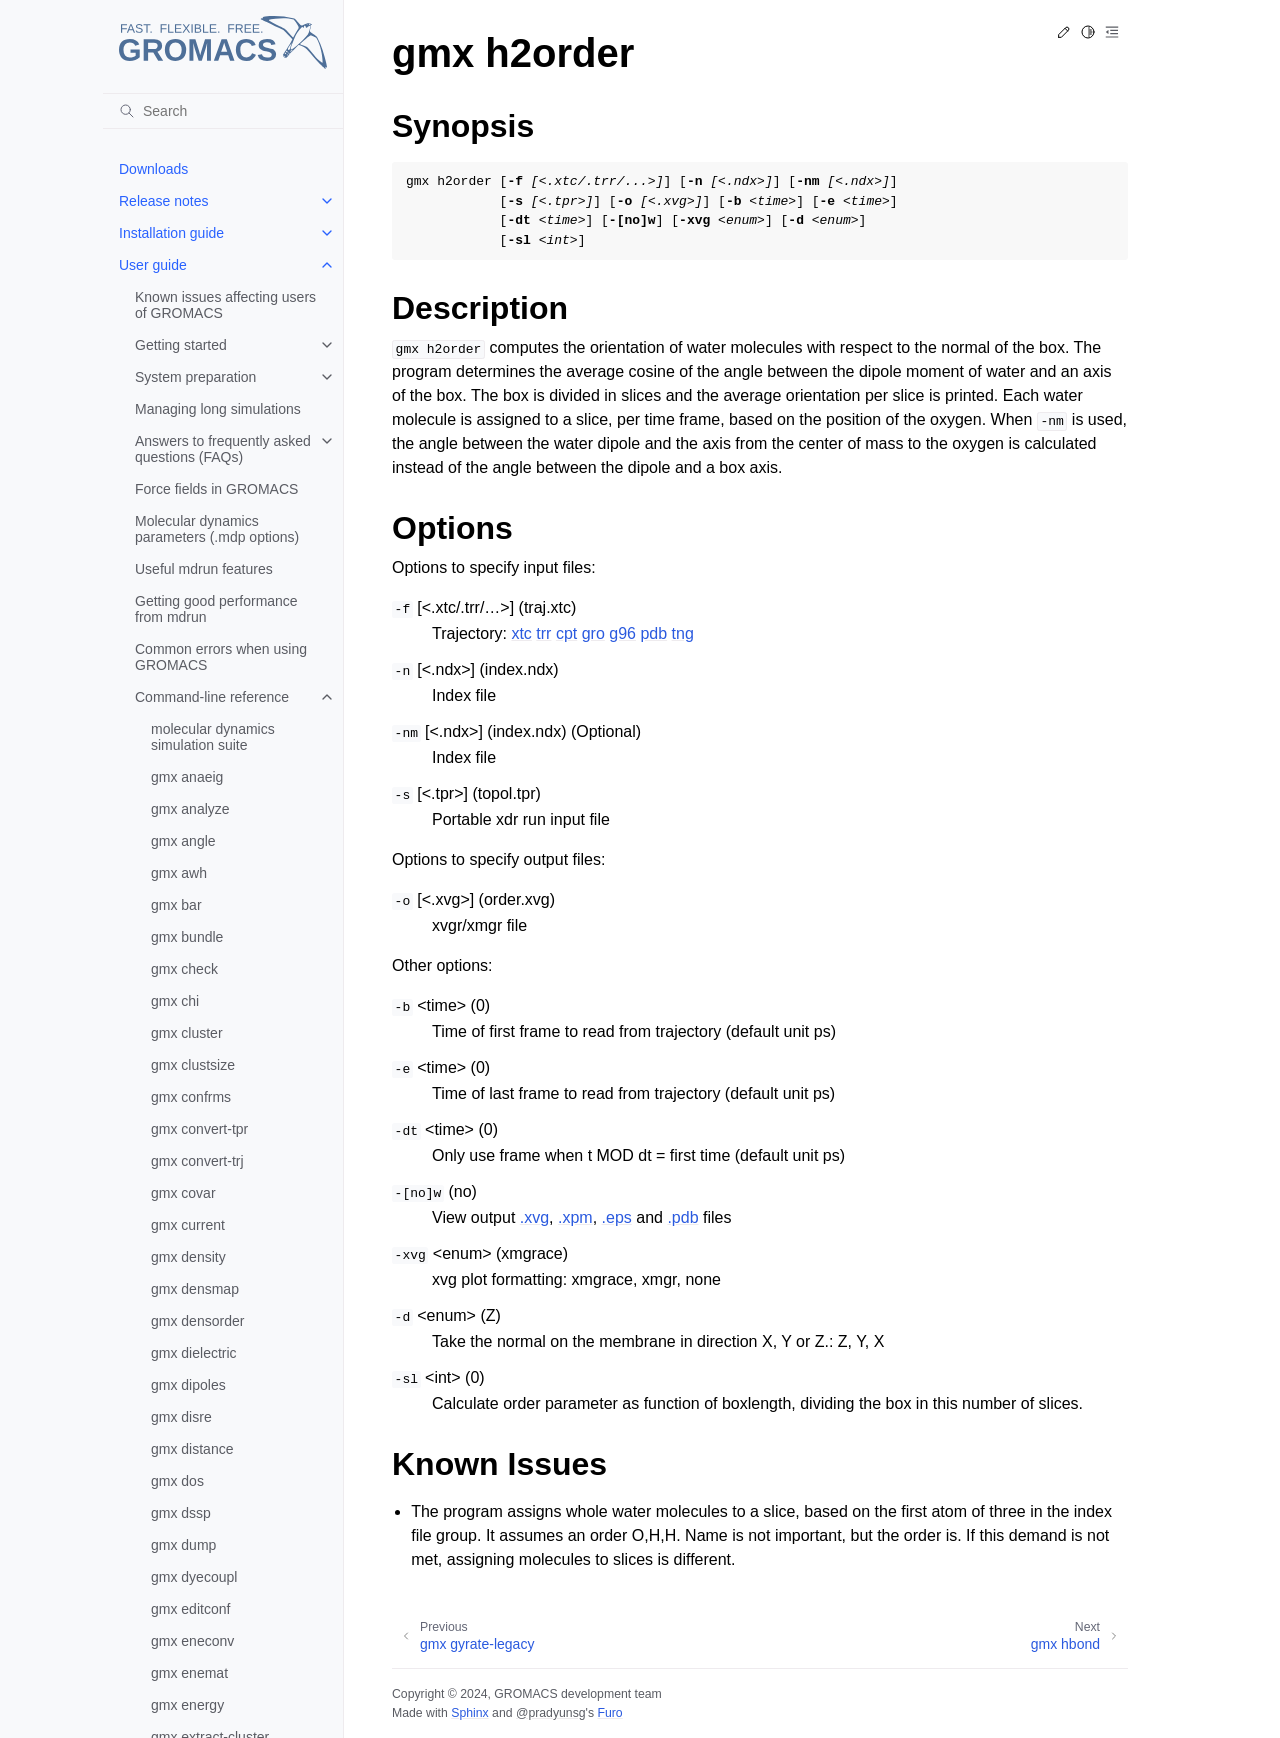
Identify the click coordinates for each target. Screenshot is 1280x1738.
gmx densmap (195, 1289)
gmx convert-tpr (199, 1129)
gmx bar (176, 905)
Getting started (181, 345)
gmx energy (187, 1705)
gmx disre (181, 1417)
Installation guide (171, 233)
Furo (609, 1713)
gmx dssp (181, 1513)
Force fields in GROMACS (216, 489)
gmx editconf (190, 1609)
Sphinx (469, 1713)
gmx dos (177, 1481)
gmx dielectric (194, 1353)
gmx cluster (187, 1033)
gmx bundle (187, 937)
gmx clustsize (193, 1065)
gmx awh (179, 873)
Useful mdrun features (204, 569)
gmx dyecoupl (194, 1577)
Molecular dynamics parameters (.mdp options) (217, 529)
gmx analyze (190, 809)
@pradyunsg (551, 1713)
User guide (153, 265)
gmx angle (183, 841)
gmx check (184, 969)
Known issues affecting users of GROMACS (225, 305)
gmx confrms (191, 1097)
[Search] (223, 111)
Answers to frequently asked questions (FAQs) (223, 449)
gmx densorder (197, 1321)
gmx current (188, 1225)
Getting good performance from (216, 609)
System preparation (195, 377)
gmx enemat (189, 1673)
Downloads (153, 169)
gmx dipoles (188, 1385)
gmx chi (175, 1001)
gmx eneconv (192, 1641)
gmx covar (183, 1193)
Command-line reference (212, 697)
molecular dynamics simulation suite (213, 737)
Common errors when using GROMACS (221, 657)
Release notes (164, 201)
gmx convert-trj (197, 1161)
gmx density (188, 1257)
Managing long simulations (218, 409)
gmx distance (192, 1449)
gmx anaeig (187, 777)
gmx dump (183, 1545)
